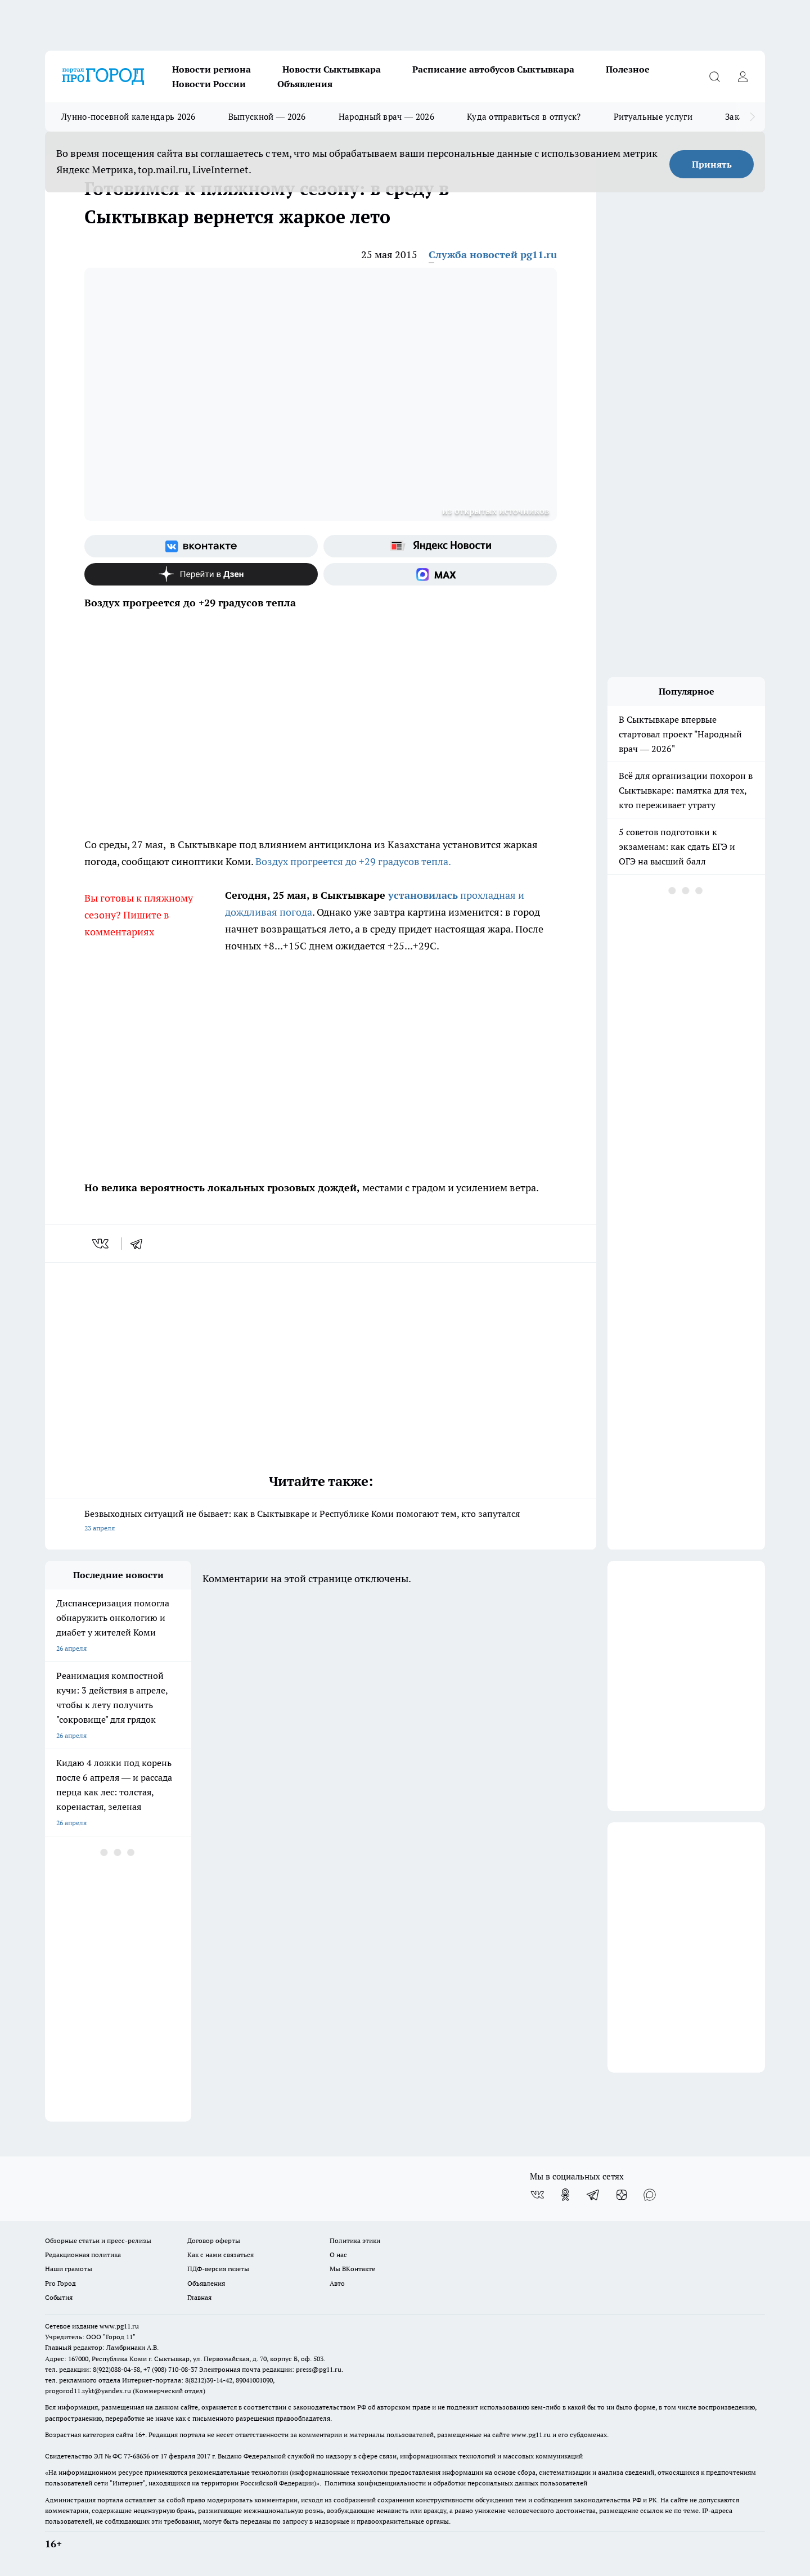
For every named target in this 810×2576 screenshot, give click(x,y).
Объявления (304, 83)
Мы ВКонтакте (352, 2268)
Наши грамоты (68, 2268)
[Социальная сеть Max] (440, 574)
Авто (337, 2283)
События (59, 2297)
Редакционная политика (83, 2254)
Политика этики (355, 2240)
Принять (712, 164)
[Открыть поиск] (714, 76)
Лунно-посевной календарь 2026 (128, 116)
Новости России (209, 83)
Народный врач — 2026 (386, 116)
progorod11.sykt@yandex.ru (88, 2390)
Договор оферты (213, 2240)
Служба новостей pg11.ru (493, 254)
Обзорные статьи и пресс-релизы (98, 2240)
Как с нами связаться (220, 2254)
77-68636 (137, 2456)
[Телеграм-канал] (593, 2194)
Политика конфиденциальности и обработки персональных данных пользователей (456, 2483)
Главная (199, 2297)
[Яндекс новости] (440, 546)
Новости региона (211, 69)
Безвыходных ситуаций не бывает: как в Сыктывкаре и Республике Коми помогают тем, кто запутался (320, 1521)
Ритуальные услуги (653, 116)
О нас (338, 2254)
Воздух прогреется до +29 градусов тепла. (353, 861)
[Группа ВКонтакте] (201, 546)
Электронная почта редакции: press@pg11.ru (270, 2369)
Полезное (628, 69)
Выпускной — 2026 (267, 116)
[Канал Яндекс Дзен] (201, 574)
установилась (423, 895)
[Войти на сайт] (742, 76)
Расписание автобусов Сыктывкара (493, 69)
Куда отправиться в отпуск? (524, 116)
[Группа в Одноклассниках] (565, 2194)
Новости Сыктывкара (331, 69)
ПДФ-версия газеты (218, 2268)
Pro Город (60, 2283)
